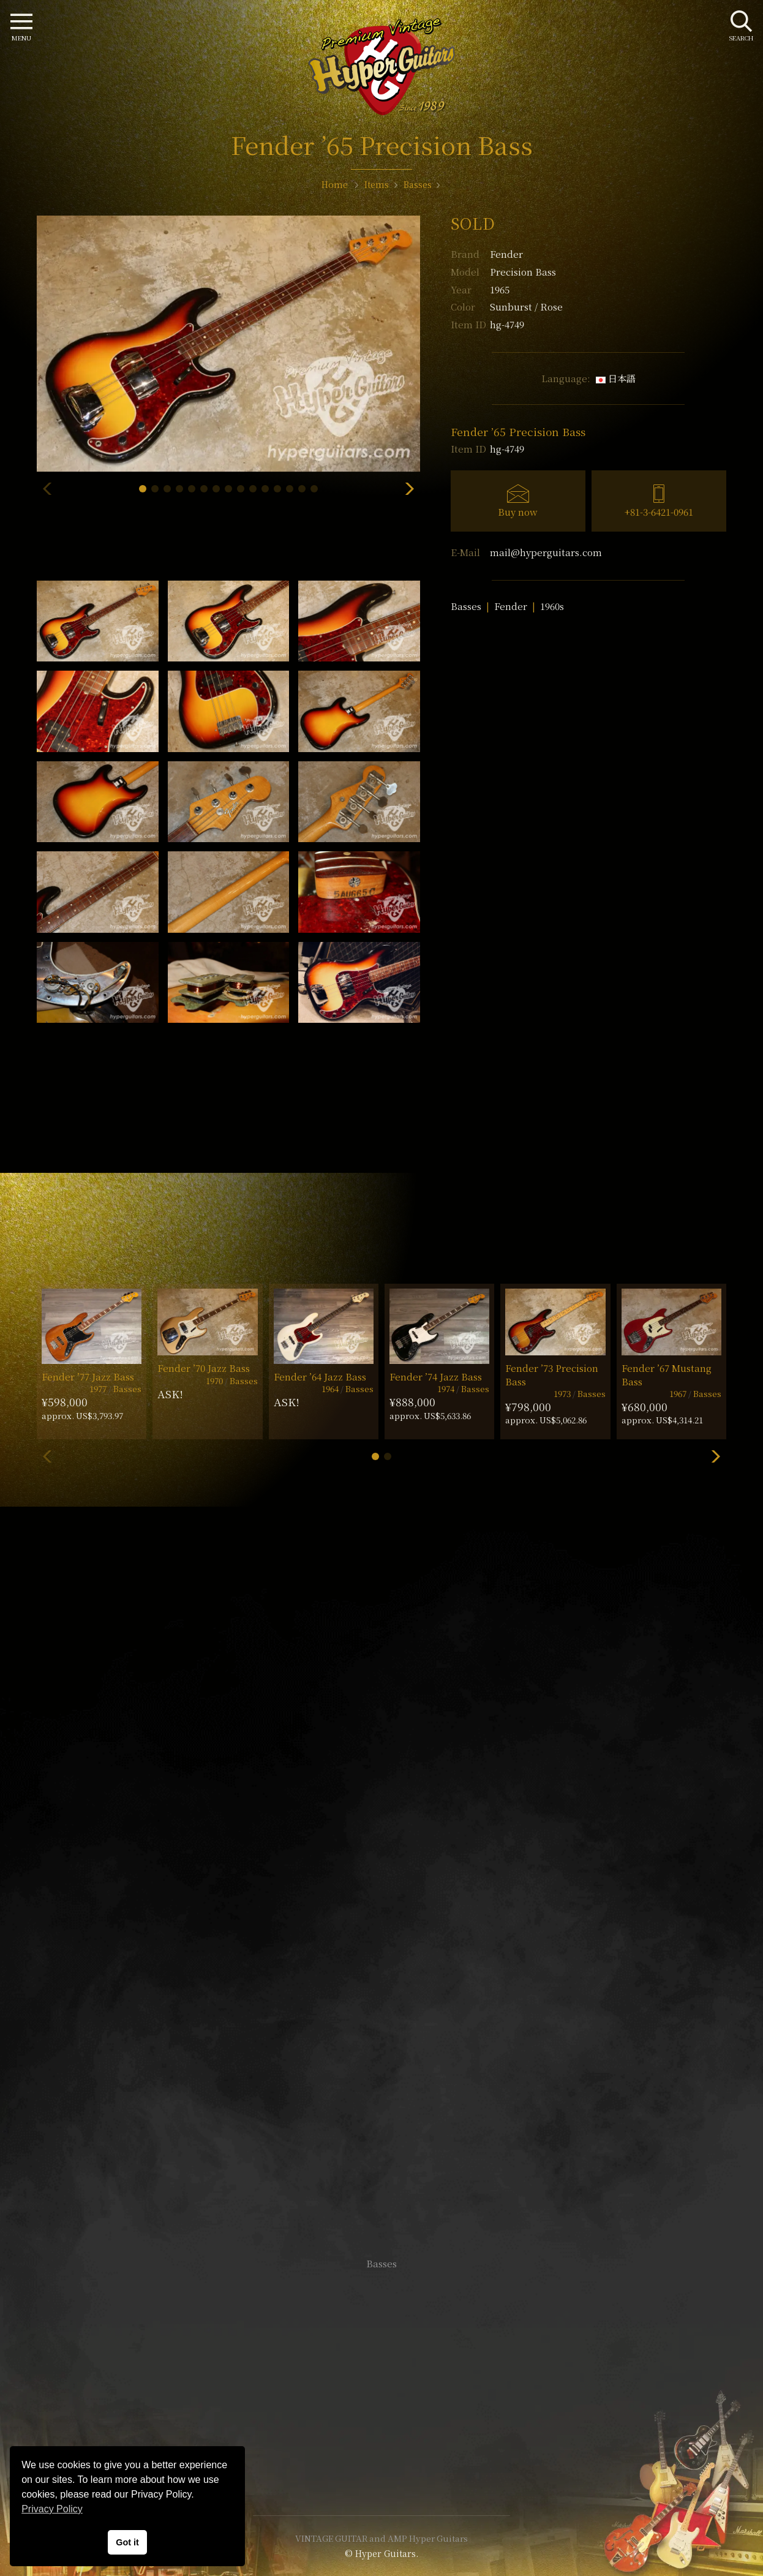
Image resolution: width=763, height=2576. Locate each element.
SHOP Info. (381, 1898)
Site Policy (381, 2469)
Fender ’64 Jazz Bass (320, 1376)
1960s (552, 606)
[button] (142, 488)
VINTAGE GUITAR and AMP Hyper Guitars (381, 2538)
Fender (506, 253)
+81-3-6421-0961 (659, 511)
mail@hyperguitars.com (546, 552)
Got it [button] (127, 2542)
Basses (466, 606)
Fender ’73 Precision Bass (551, 1374)
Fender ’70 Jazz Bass (203, 1367)
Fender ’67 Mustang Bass (667, 1374)
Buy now (518, 511)
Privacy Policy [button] (52, 2509)
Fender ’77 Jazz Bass (88, 1376)
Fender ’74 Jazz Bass (435, 1376)
